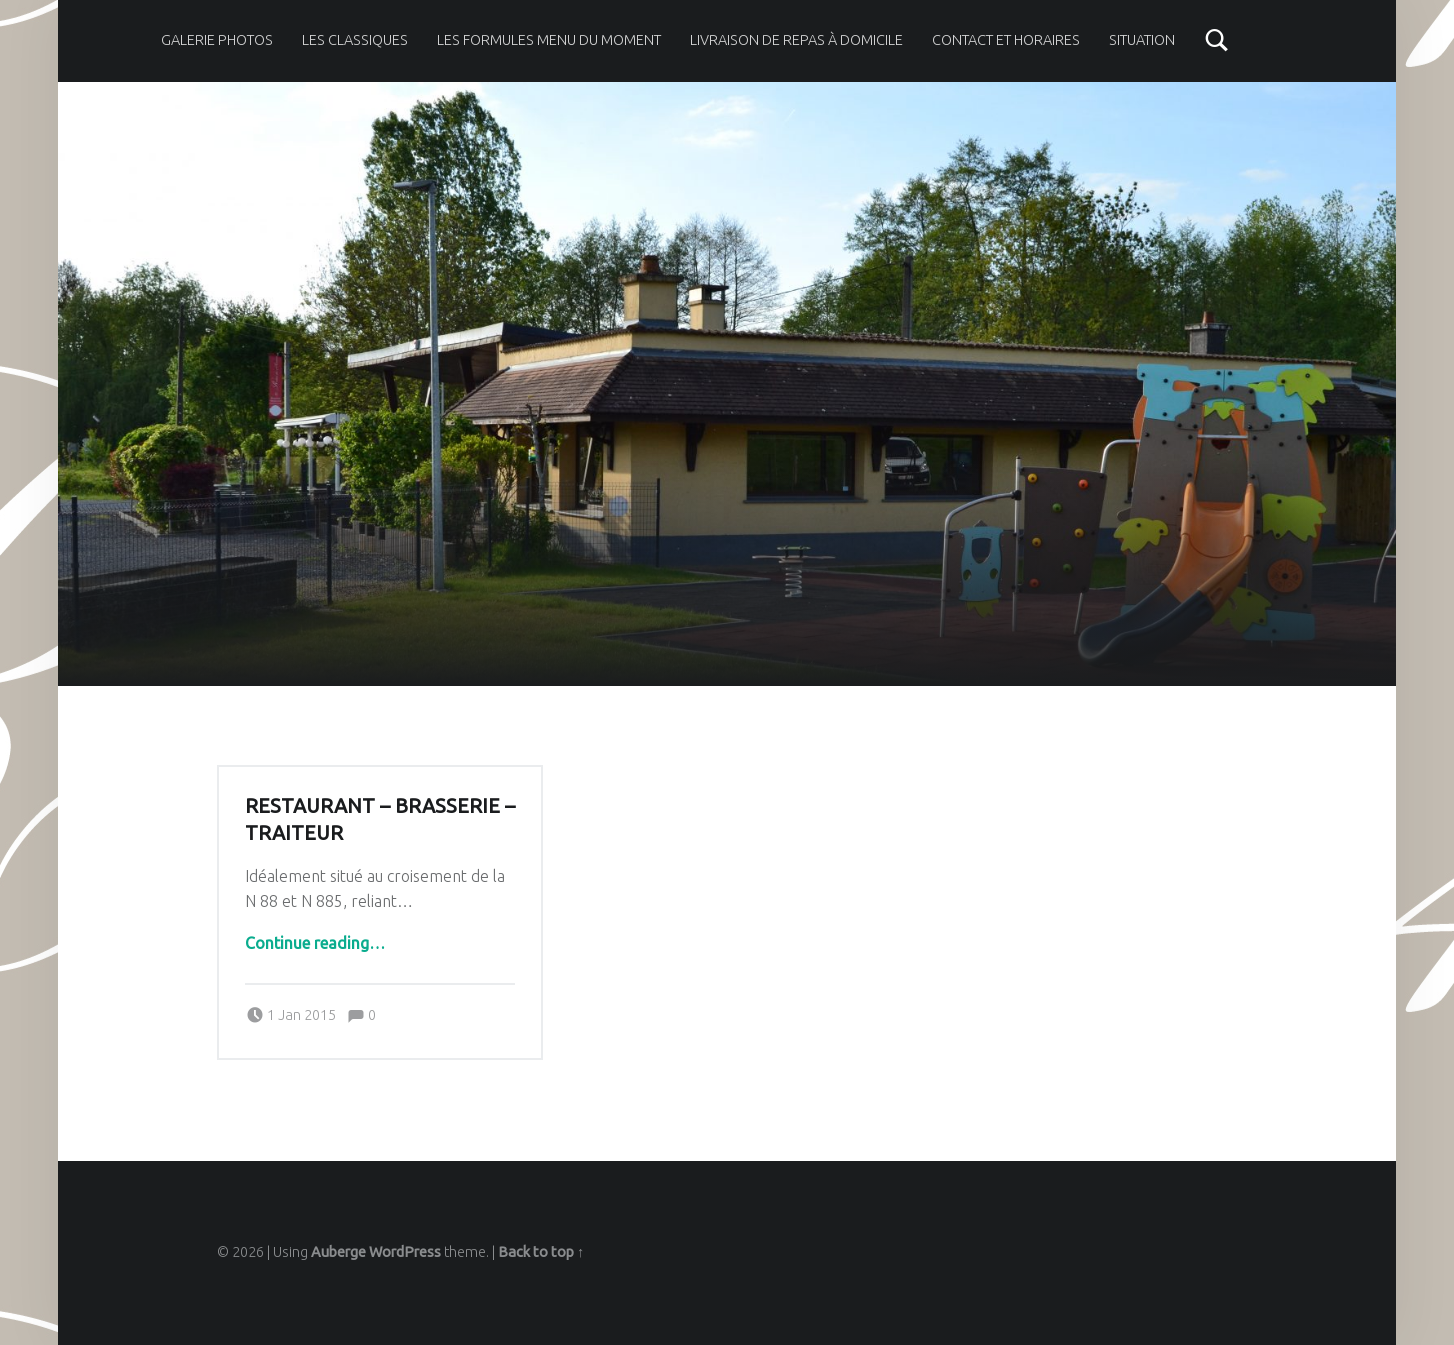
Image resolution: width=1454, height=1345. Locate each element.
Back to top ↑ (541, 1252)
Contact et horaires (1006, 40)
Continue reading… (315, 943)
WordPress (405, 1252)
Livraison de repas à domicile (796, 40)
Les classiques (355, 40)
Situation (1142, 40)
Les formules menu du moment (549, 40)
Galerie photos (217, 40)
